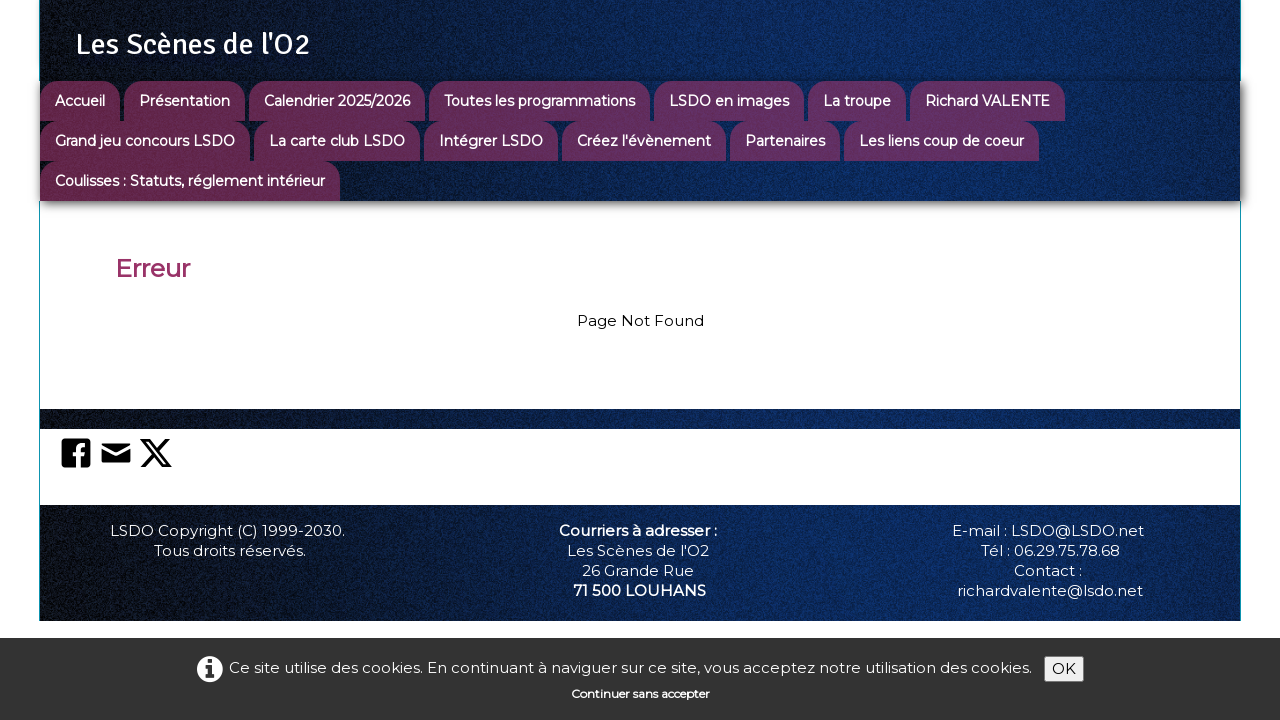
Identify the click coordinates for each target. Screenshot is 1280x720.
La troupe (857, 101)
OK (1064, 668)
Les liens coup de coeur (941, 141)
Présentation (184, 101)
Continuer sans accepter (640, 693)
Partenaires (785, 141)
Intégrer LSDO (491, 141)
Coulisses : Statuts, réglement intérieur (190, 181)
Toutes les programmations (539, 101)
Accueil (80, 101)
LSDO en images (729, 101)
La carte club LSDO (337, 141)
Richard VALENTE (987, 101)
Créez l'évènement (644, 141)
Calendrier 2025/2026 (337, 101)
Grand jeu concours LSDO (145, 141)
